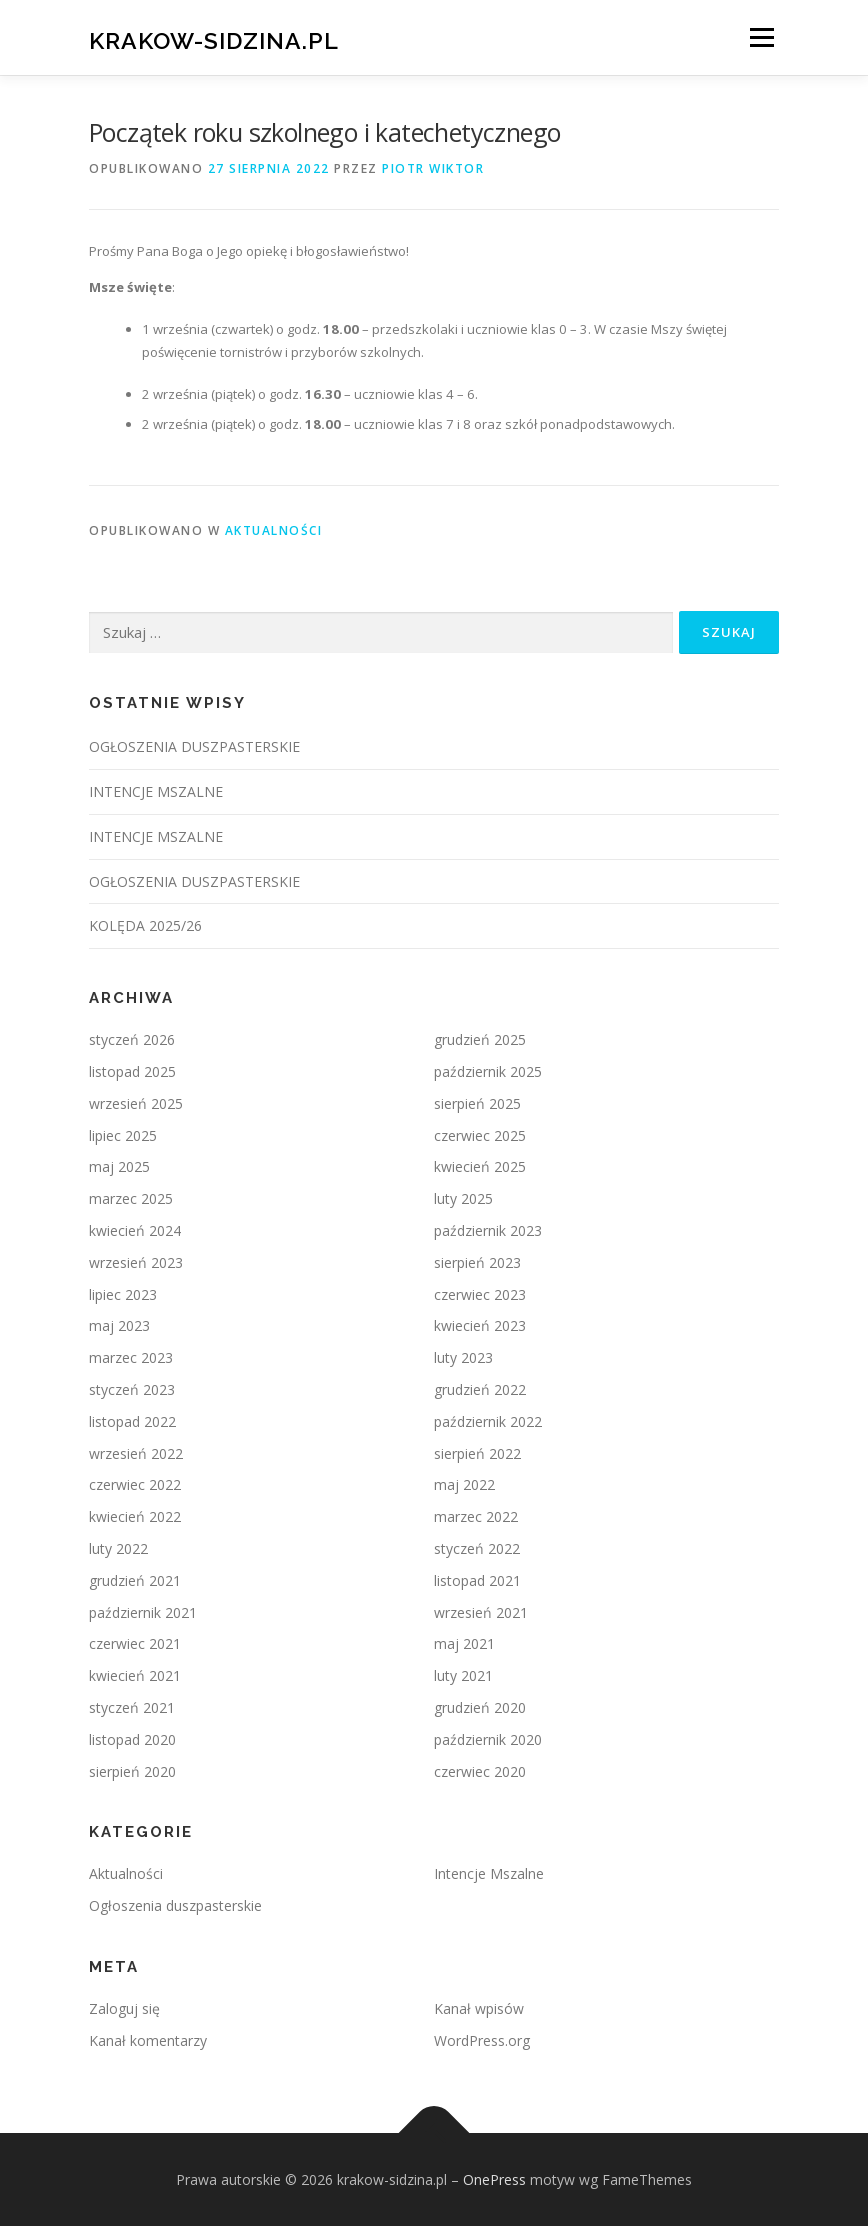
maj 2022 (464, 1484)
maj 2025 (119, 1166)
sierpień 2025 (477, 1103)
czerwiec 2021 (135, 1643)
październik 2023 (488, 1230)
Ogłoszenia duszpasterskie (175, 1905)
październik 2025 (488, 1071)
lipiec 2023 (123, 1294)
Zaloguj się (124, 2008)
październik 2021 (143, 1612)
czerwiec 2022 (135, 1484)
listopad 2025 (132, 1071)
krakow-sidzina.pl (214, 39)
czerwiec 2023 (480, 1294)
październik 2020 (488, 1739)
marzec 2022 (476, 1516)
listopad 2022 (132, 1421)
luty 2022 (118, 1548)
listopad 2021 (477, 1580)
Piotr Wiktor (433, 168)
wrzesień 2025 (136, 1103)
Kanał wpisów (479, 2008)
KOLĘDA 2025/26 (145, 925)
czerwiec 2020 (480, 1771)
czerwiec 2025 (480, 1135)
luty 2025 (463, 1198)
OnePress (494, 2179)
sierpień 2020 (132, 1771)
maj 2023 (119, 1325)
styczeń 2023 (132, 1389)
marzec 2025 (131, 1198)
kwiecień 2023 (480, 1325)
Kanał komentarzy (148, 2040)
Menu (761, 37)
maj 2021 (464, 1643)
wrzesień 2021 (481, 1612)
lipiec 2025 (123, 1135)
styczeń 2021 (132, 1707)
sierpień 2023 (477, 1262)
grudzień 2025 (480, 1039)
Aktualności (274, 530)
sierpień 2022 (477, 1453)
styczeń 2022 (477, 1548)
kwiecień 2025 (480, 1166)
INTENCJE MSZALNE (156, 791)
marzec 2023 (131, 1357)
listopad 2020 (132, 1739)
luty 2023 (463, 1357)
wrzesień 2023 (136, 1262)
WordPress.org (482, 2040)
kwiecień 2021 (135, 1675)
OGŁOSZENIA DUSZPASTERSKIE (194, 746)
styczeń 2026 (132, 1039)
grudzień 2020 (480, 1707)
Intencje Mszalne (489, 1873)
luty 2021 (463, 1675)
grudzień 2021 (135, 1580)
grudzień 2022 (480, 1389)
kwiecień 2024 (135, 1230)
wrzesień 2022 (136, 1453)
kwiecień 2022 (135, 1516)
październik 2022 (488, 1421)
